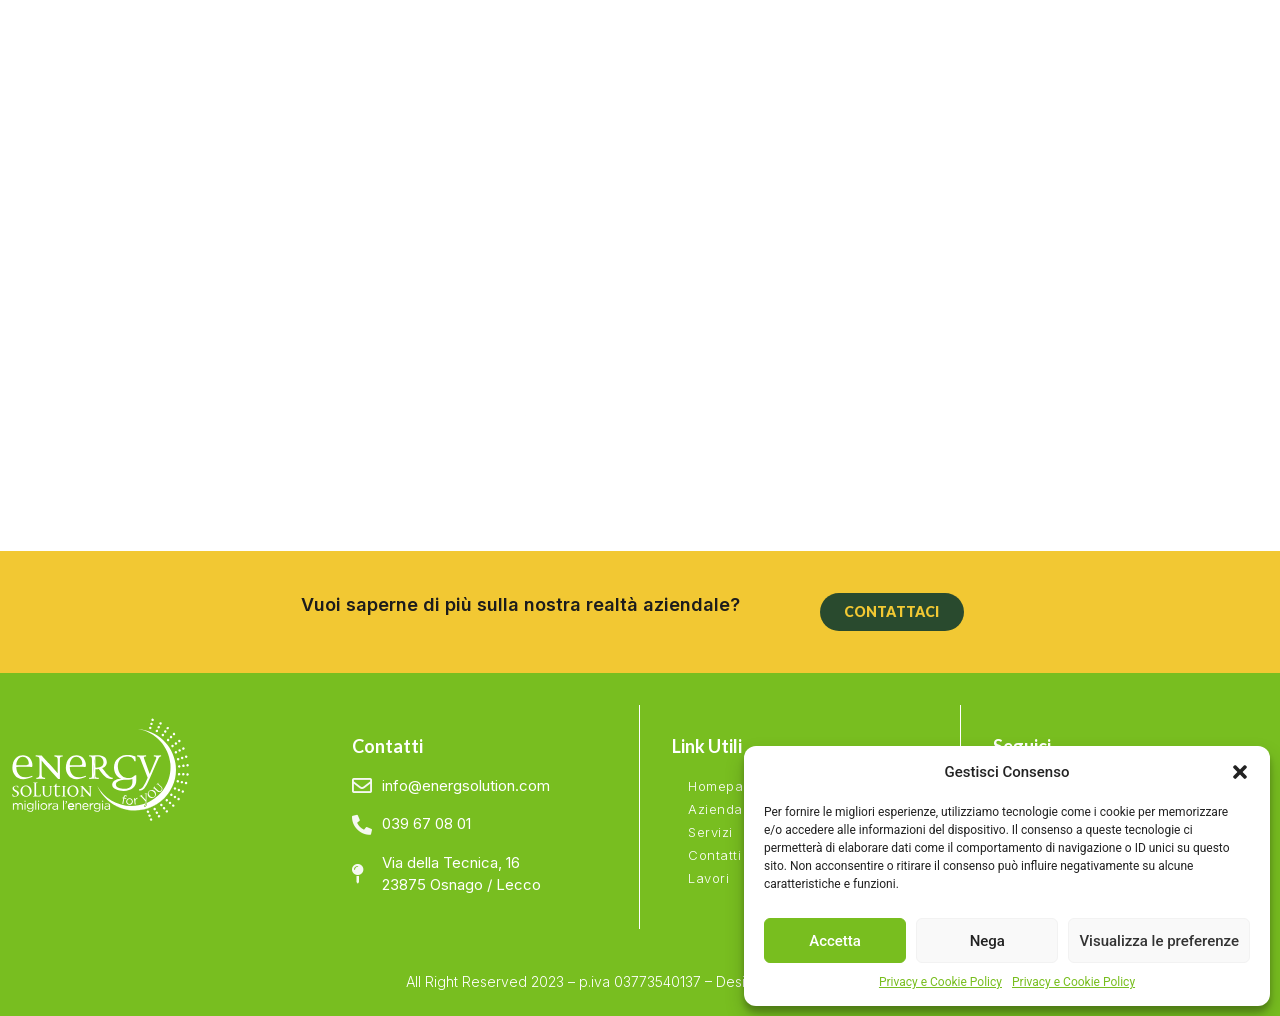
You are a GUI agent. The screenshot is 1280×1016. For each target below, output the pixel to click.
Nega (987, 941)
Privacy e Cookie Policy (940, 982)
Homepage (724, 786)
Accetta (835, 941)
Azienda (715, 809)
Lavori (708, 878)
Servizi (710, 832)
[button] (1240, 772)
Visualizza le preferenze (1159, 941)
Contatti (714, 855)
